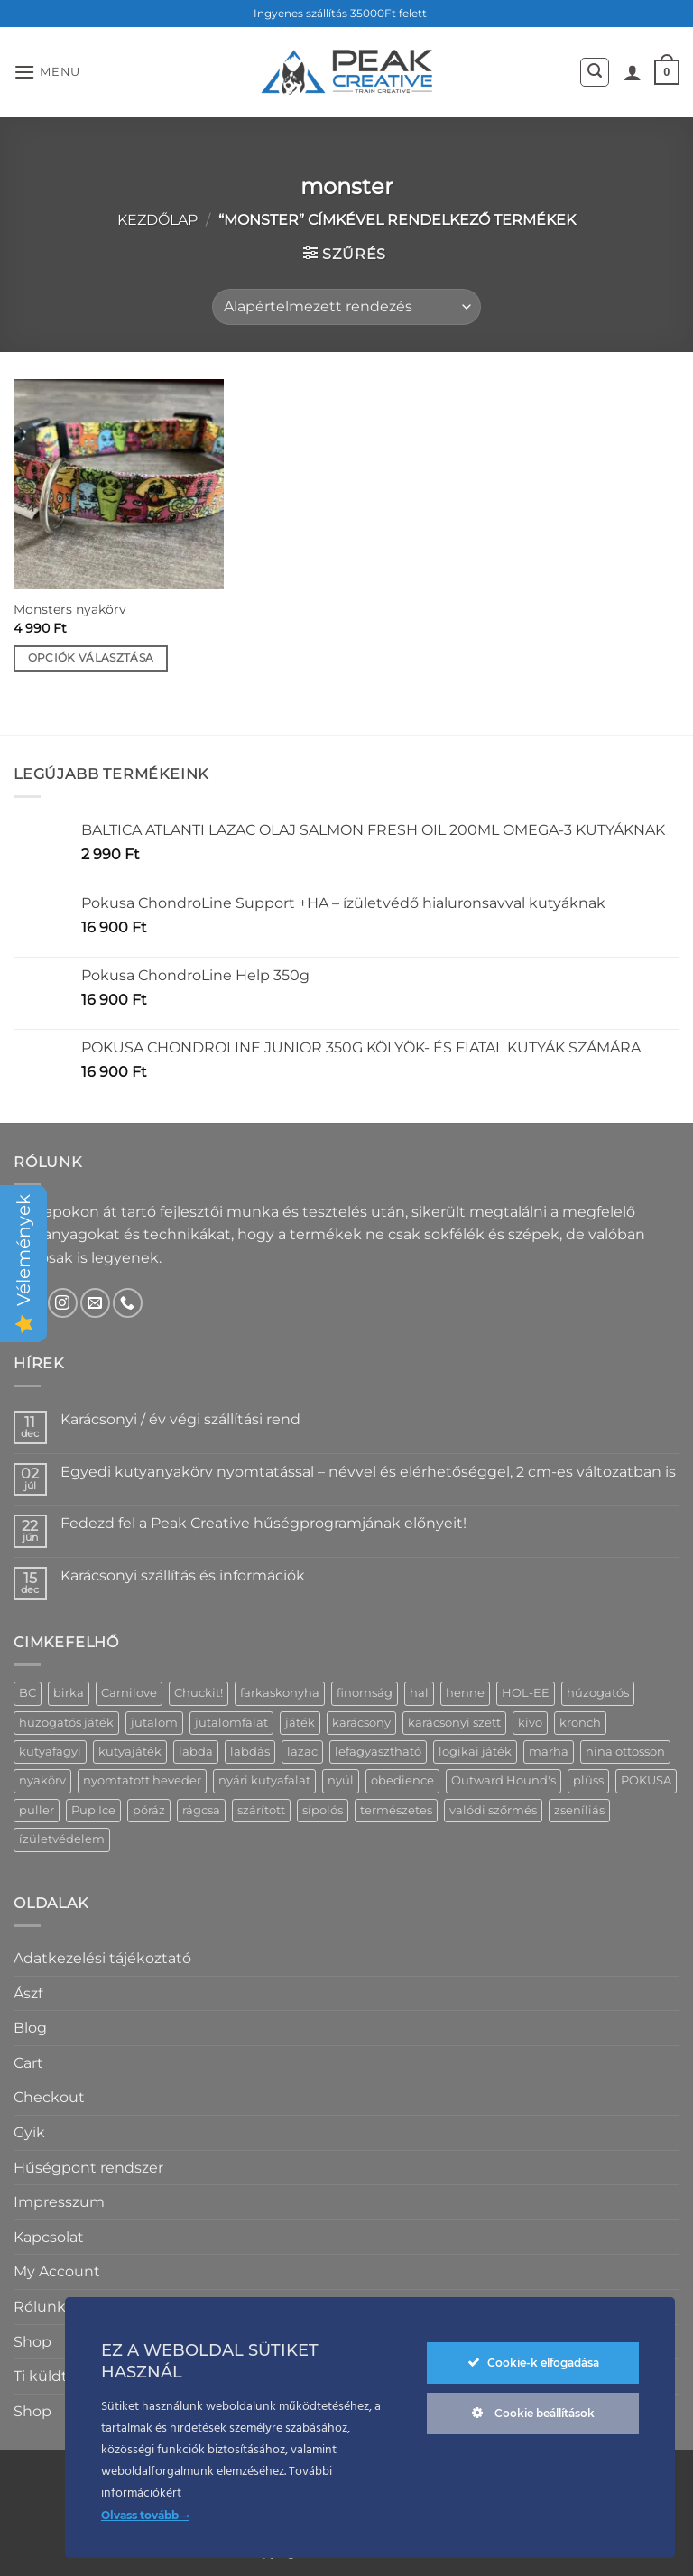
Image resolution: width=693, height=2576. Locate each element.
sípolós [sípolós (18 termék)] (322, 1810)
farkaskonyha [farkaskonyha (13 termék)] (279, 1693)
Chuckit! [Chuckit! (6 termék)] (198, 1693)
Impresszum (59, 2201)
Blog (30, 2027)
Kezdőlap (157, 219)
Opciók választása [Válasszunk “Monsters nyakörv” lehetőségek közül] (91, 658)
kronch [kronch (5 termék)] (580, 1722)
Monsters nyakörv (70, 609)
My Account (57, 2271)
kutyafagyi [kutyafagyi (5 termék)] (50, 1751)
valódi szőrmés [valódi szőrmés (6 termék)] (493, 1810)
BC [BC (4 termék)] (27, 1693)
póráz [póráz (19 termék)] (149, 1810)
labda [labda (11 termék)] (196, 1751)
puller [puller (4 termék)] (36, 1810)
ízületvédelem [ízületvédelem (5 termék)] (62, 1839)
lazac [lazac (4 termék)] (302, 1751)
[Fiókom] (633, 72)
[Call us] (128, 1303)
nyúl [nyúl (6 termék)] (341, 1780)
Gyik (29, 2132)
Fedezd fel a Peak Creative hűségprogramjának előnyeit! (263, 1523)
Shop (32, 2341)
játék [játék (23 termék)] (300, 1722)
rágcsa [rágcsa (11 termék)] (201, 1810)
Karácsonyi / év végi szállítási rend (180, 1419)
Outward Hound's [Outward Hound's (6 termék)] (503, 1780)
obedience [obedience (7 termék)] (402, 1780)
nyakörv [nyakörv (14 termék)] (42, 1780)
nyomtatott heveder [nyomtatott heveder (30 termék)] (142, 1780)
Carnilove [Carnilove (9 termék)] (129, 1693)
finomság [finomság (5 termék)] (365, 1693)
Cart (28, 2062)
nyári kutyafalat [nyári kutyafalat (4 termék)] (264, 1780)
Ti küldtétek (57, 2376)
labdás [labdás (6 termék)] (250, 1751)
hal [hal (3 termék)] (419, 1693)
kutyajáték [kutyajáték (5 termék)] (130, 1751)
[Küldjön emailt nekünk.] (95, 1303)
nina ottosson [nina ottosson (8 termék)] (625, 1751)
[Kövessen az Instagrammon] (63, 1303)
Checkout (49, 2097)
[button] (47, 72)
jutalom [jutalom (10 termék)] (154, 1722)
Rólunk (40, 2306)
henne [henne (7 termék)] (465, 1693)
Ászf (28, 1993)
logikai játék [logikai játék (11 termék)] (475, 1751)
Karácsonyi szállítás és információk (182, 1575)
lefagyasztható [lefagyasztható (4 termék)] (378, 1751)
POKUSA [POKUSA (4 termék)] (646, 1780)
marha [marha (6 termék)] (548, 1751)
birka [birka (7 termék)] (68, 1693)
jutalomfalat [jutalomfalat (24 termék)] (231, 1722)
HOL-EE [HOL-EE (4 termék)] (526, 1693)
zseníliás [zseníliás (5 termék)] (579, 1810)
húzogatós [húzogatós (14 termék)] (598, 1693)
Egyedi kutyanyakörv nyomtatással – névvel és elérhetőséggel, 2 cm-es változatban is (368, 1471)
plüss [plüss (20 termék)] (588, 1780)
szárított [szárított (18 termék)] (261, 1810)
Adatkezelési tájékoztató (102, 1958)
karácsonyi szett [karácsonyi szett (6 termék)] (454, 1722)
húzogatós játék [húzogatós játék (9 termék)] (66, 1722)
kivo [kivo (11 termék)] (530, 1722)
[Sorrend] (346, 307)
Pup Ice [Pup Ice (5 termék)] (93, 1810)
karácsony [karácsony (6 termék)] (361, 1722)
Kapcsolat (49, 2237)
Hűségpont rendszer (88, 2167)
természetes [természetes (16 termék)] (396, 1810)
